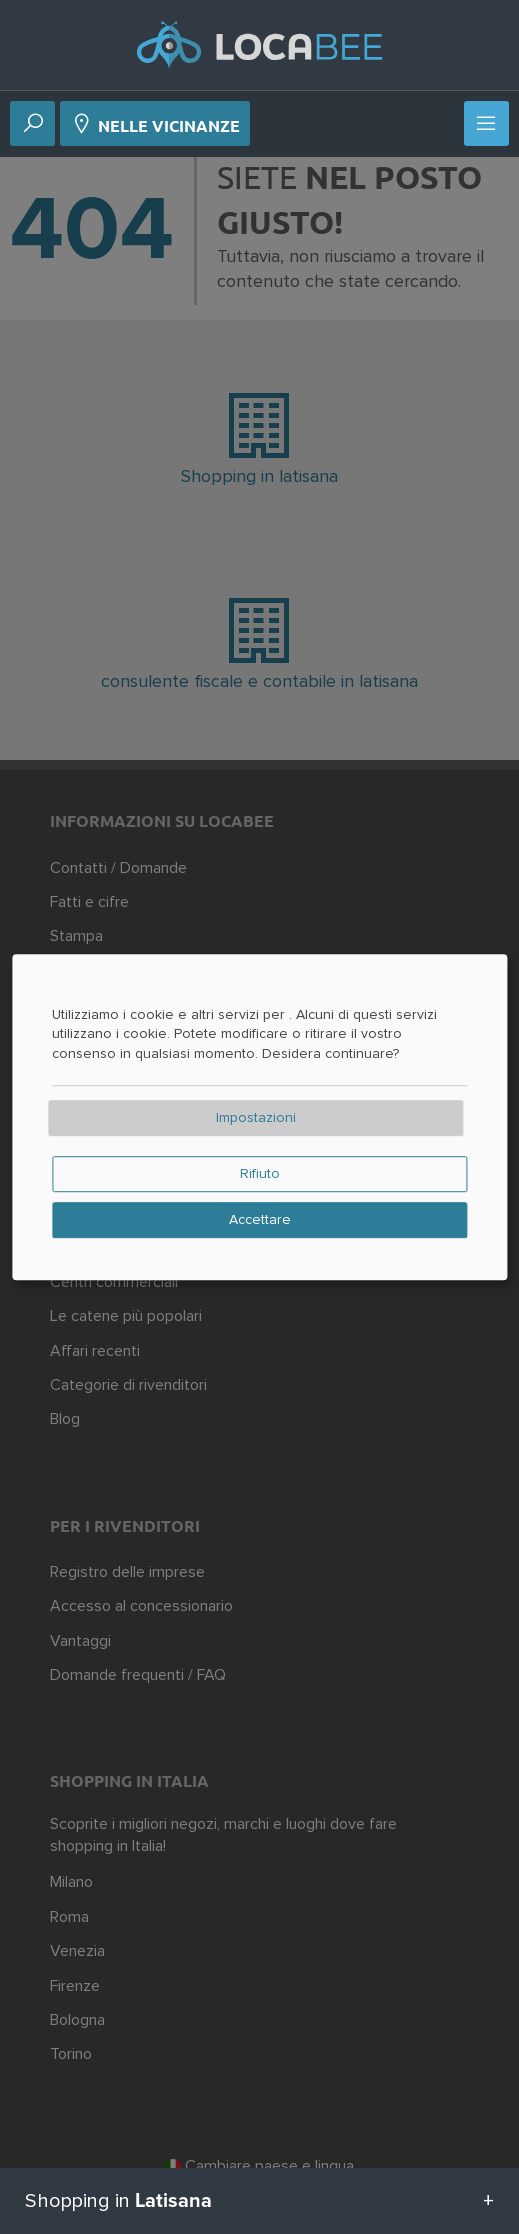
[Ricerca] (33, 125)
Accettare (260, 1220)
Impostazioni (256, 1118)
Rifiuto (260, 1174)
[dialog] (259, 1117)
